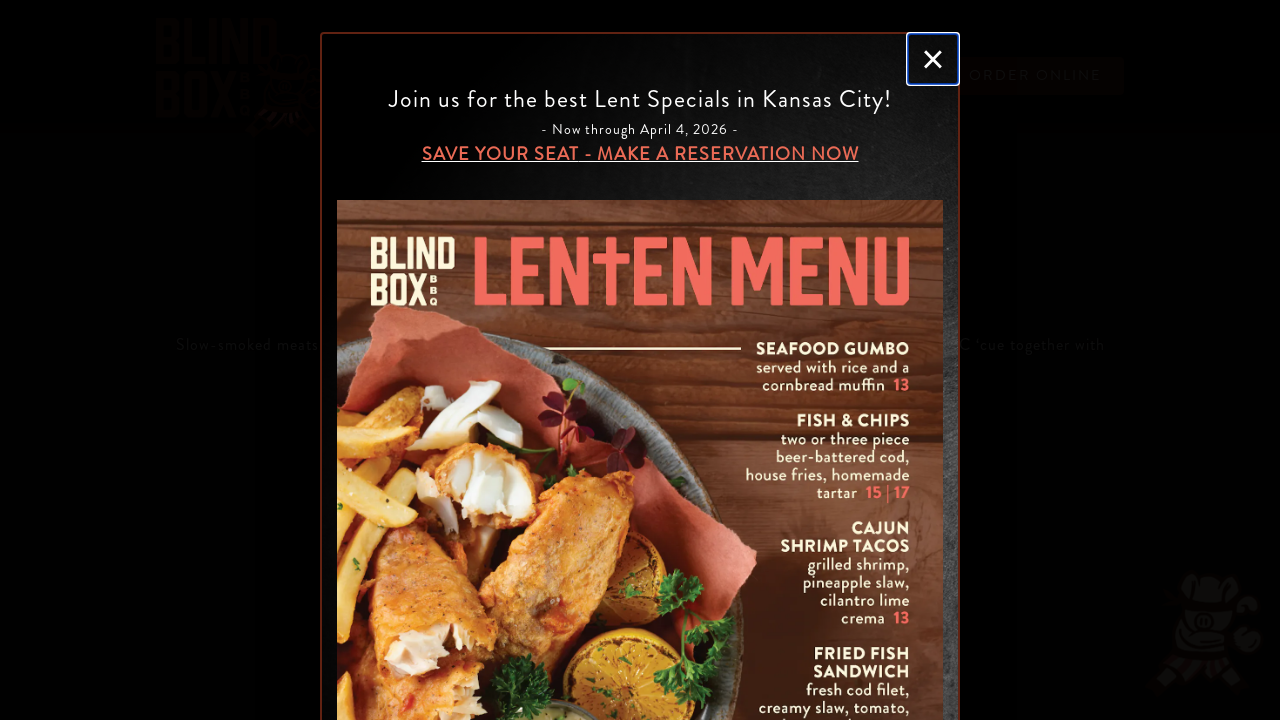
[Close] (933, 59)
